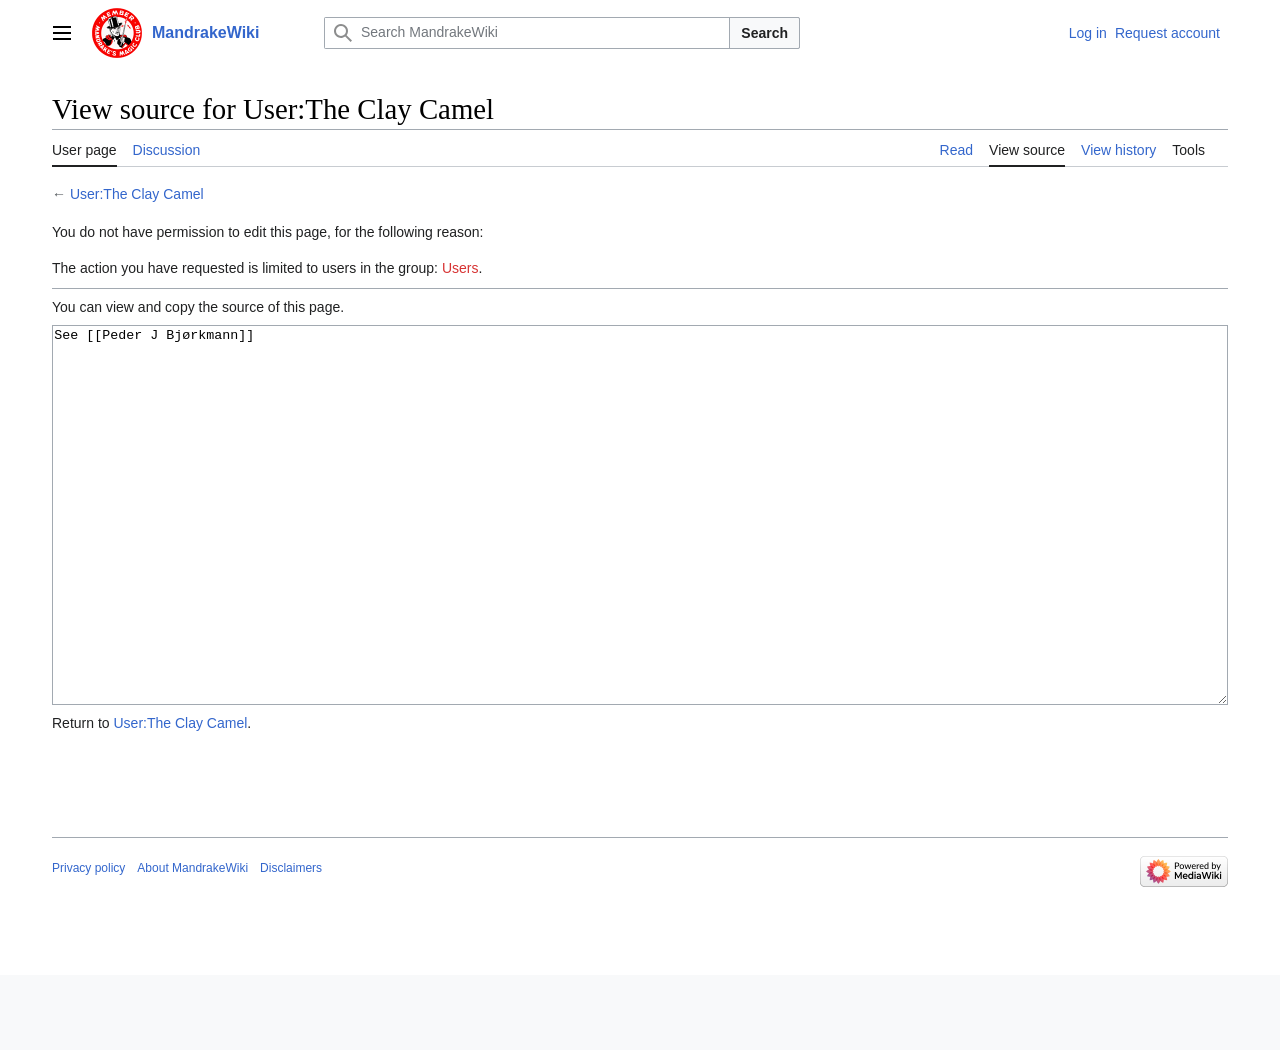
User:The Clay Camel (137, 194)
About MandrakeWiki (192, 943)
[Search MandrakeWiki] (527, 33)
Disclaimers (291, 943)
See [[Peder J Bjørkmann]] (640, 552)
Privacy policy (88, 943)
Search (764, 33)
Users (460, 268)
